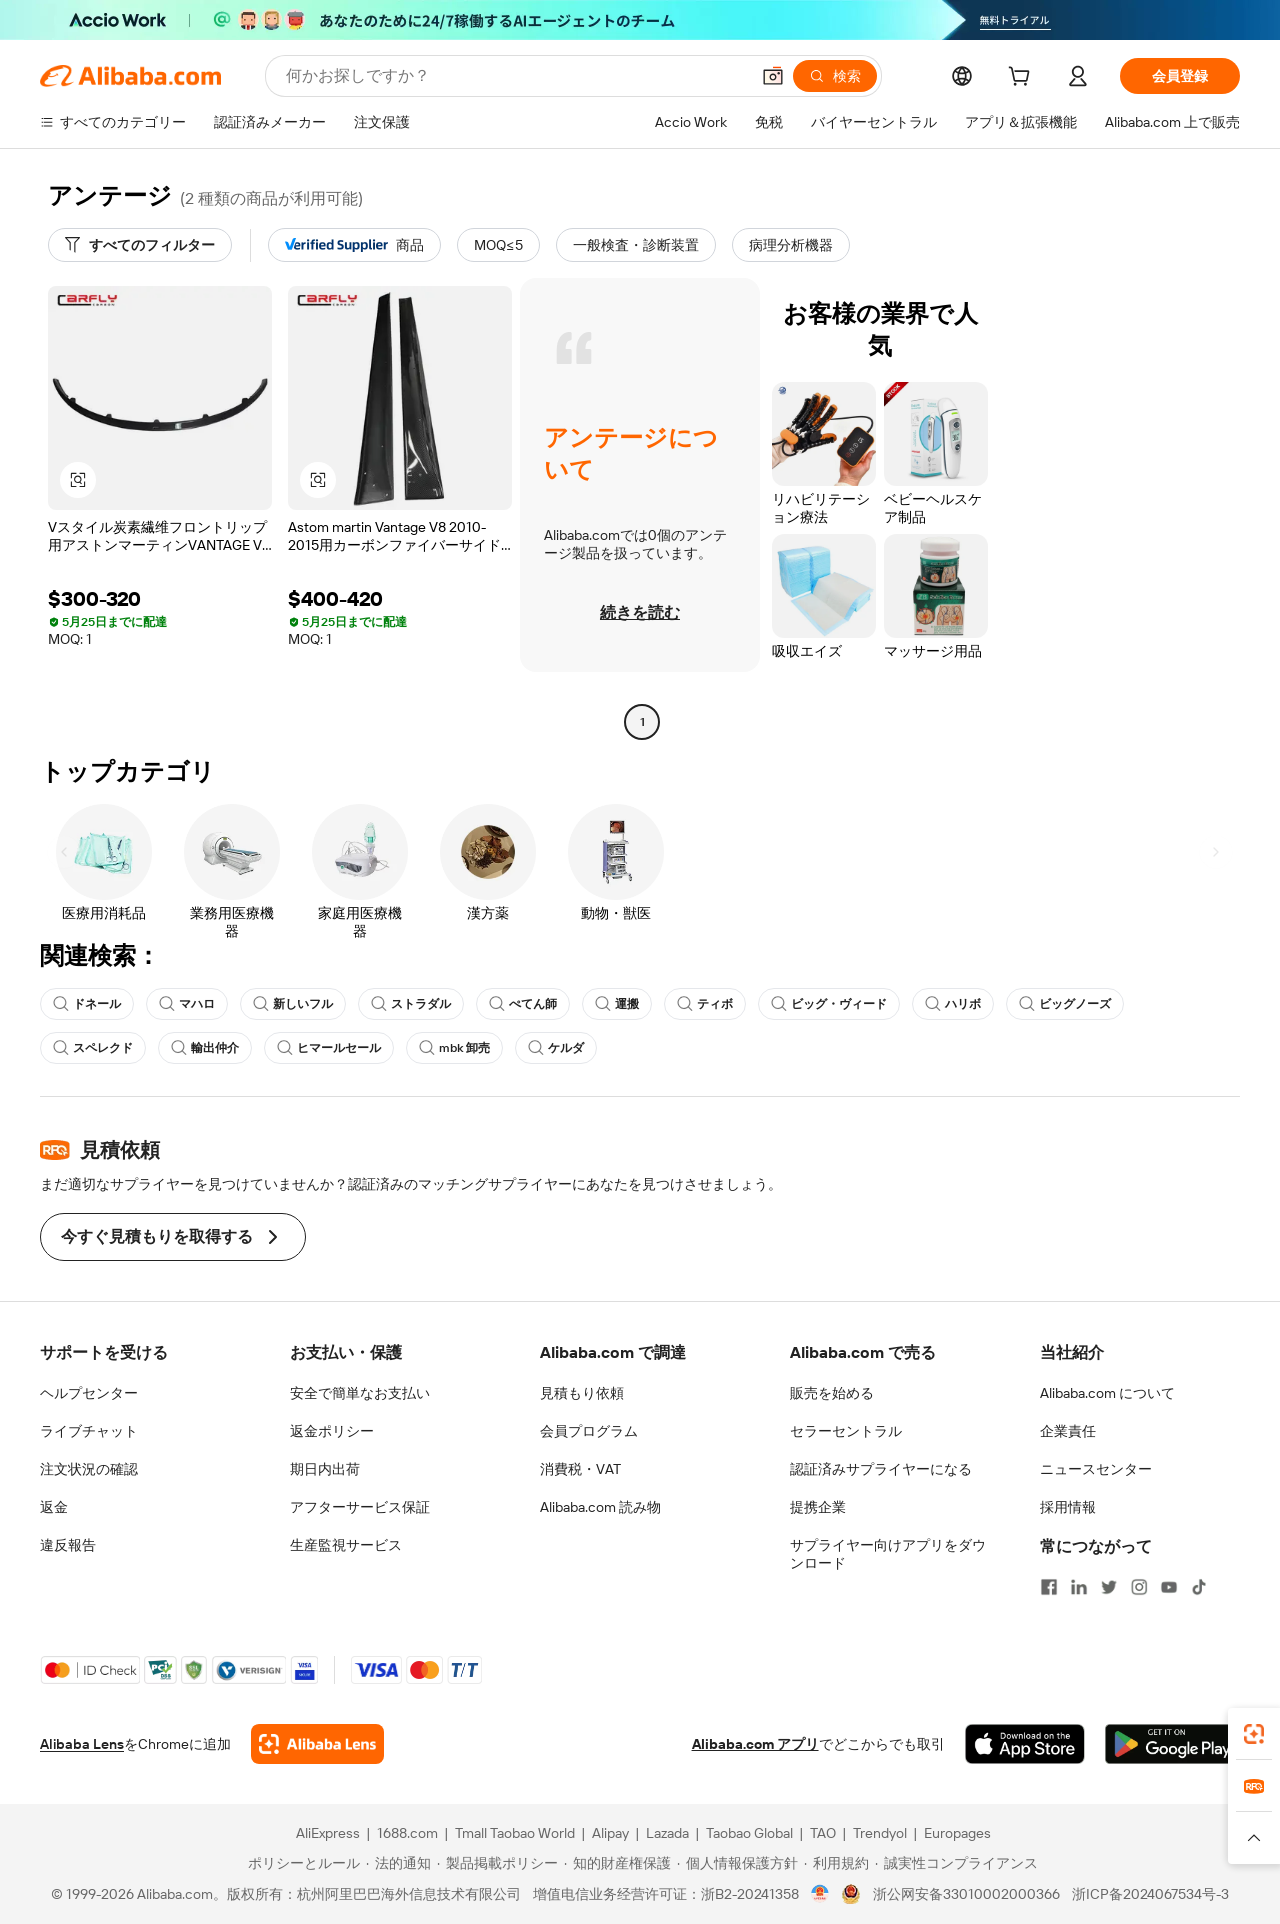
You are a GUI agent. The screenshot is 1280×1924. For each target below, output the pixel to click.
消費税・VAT (580, 1469)
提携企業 (818, 1507)
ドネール (87, 1004)
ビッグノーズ (1065, 1004)
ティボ (705, 1004)
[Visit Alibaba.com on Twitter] (1109, 1587)
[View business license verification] (820, 1894)
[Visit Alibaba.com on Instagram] (1139, 1587)
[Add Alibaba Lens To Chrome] (317, 1744)
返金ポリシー (332, 1431)
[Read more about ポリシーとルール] (301, 1863)
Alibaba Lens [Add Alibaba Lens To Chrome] (82, 1744)
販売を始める (832, 1393)
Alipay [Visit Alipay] (610, 1833)
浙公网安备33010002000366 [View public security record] (966, 1894)
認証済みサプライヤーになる (881, 1469)
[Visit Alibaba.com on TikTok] (1199, 1587)
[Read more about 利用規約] (836, 1863)
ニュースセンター (1096, 1469)
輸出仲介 (205, 1048)
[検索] (835, 76)
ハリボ (953, 1004)
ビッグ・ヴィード (829, 1004)
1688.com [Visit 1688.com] (407, 1833)
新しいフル (293, 1004)
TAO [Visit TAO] (823, 1833)
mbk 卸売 (454, 1048)
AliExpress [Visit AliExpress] (328, 1833)
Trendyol (880, 1833)
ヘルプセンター (89, 1393)
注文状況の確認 (89, 1469)
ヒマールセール (329, 1048)
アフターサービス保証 (360, 1507)
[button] (773, 76)
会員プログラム (589, 1431)
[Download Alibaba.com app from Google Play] (1172, 1744)
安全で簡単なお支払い (360, 1393)
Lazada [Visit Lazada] (667, 1833)
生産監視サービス (346, 1545)
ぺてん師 (523, 1004)
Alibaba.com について (1107, 1393)
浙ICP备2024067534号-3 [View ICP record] (1150, 1894)
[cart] (1023, 79)
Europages (957, 1833)
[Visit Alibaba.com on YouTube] (1169, 1587)
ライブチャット (89, 1431)
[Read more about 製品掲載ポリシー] (497, 1863)
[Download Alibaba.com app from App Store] (1025, 1744)
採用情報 (1068, 1507)
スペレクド (93, 1048)
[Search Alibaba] (515, 76)
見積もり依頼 (582, 1393)
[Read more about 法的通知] (398, 1863)
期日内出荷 (325, 1469)
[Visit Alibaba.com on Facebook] (1049, 1587)
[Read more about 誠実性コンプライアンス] (956, 1863)
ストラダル (411, 1004)
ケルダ (556, 1048)
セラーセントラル (846, 1431)
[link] (1254, 1734)
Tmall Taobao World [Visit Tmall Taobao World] (515, 1833)
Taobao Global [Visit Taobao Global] (749, 1833)
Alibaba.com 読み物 (600, 1507)
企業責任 (1068, 1431)
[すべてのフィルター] (140, 245)
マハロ (187, 1004)
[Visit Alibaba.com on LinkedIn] (1079, 1587)
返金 (54, 1507)
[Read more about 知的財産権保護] (617, 1863)
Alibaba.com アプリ (755, 1744)
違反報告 (68, 1545)
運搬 (617, 1004)
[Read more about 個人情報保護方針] (737, 1863)
